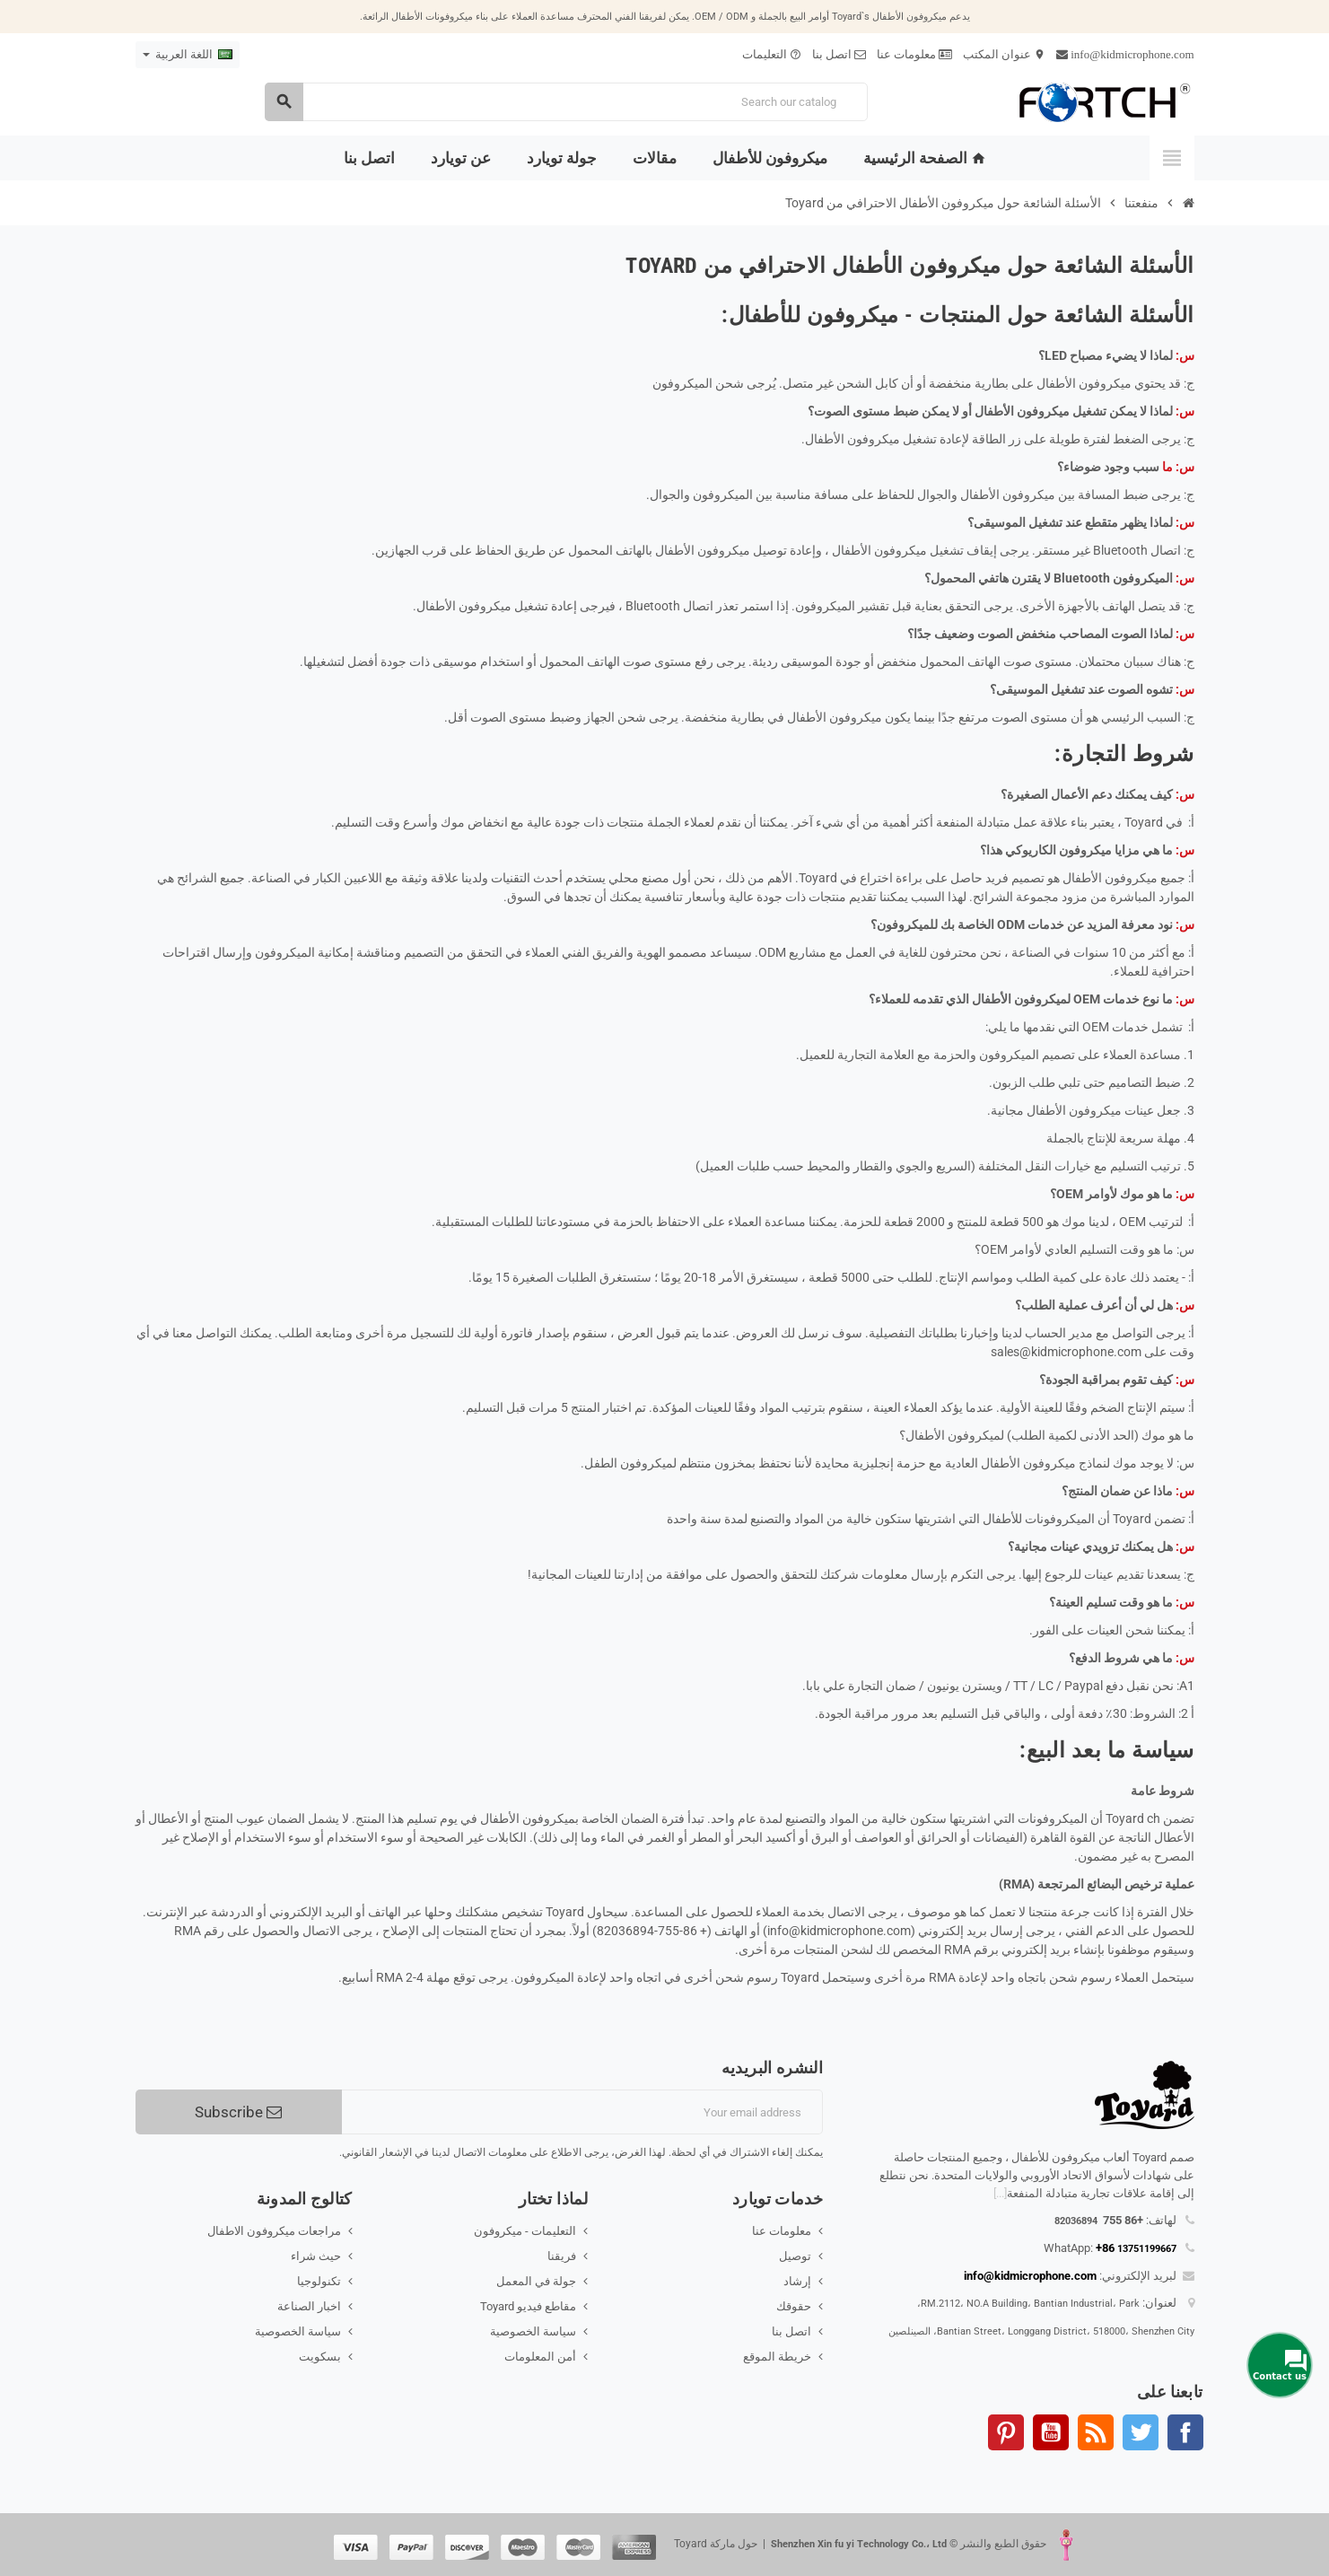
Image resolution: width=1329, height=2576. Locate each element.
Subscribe (238, 2112)
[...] (1000, 2193)
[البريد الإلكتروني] (583, 2112)
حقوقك (793, 2306)
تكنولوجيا (319, 2281)
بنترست (1006, 2432)
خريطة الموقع (777, 2356)
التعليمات (771, 54)
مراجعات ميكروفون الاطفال (274, 2231)
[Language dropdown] (188, 54)
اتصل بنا (839, 54)
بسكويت (320, 2356)
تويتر (1141, 2432)
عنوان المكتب (1004, 54)
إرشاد (797, 2281)
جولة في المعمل (536, 2281)
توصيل (795, 2256)
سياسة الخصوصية (533, 2331)
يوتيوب (1051, 2432)
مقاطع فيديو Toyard (528, 2306)
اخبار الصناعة (309, 2306)
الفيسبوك (1185, 2432)
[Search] (566, 102)
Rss (1096, 2432)
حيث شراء (316, 2256)
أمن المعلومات (540, 2356)
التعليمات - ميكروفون (525, 2231)
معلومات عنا (914, 54)
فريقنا (561, 2256)
